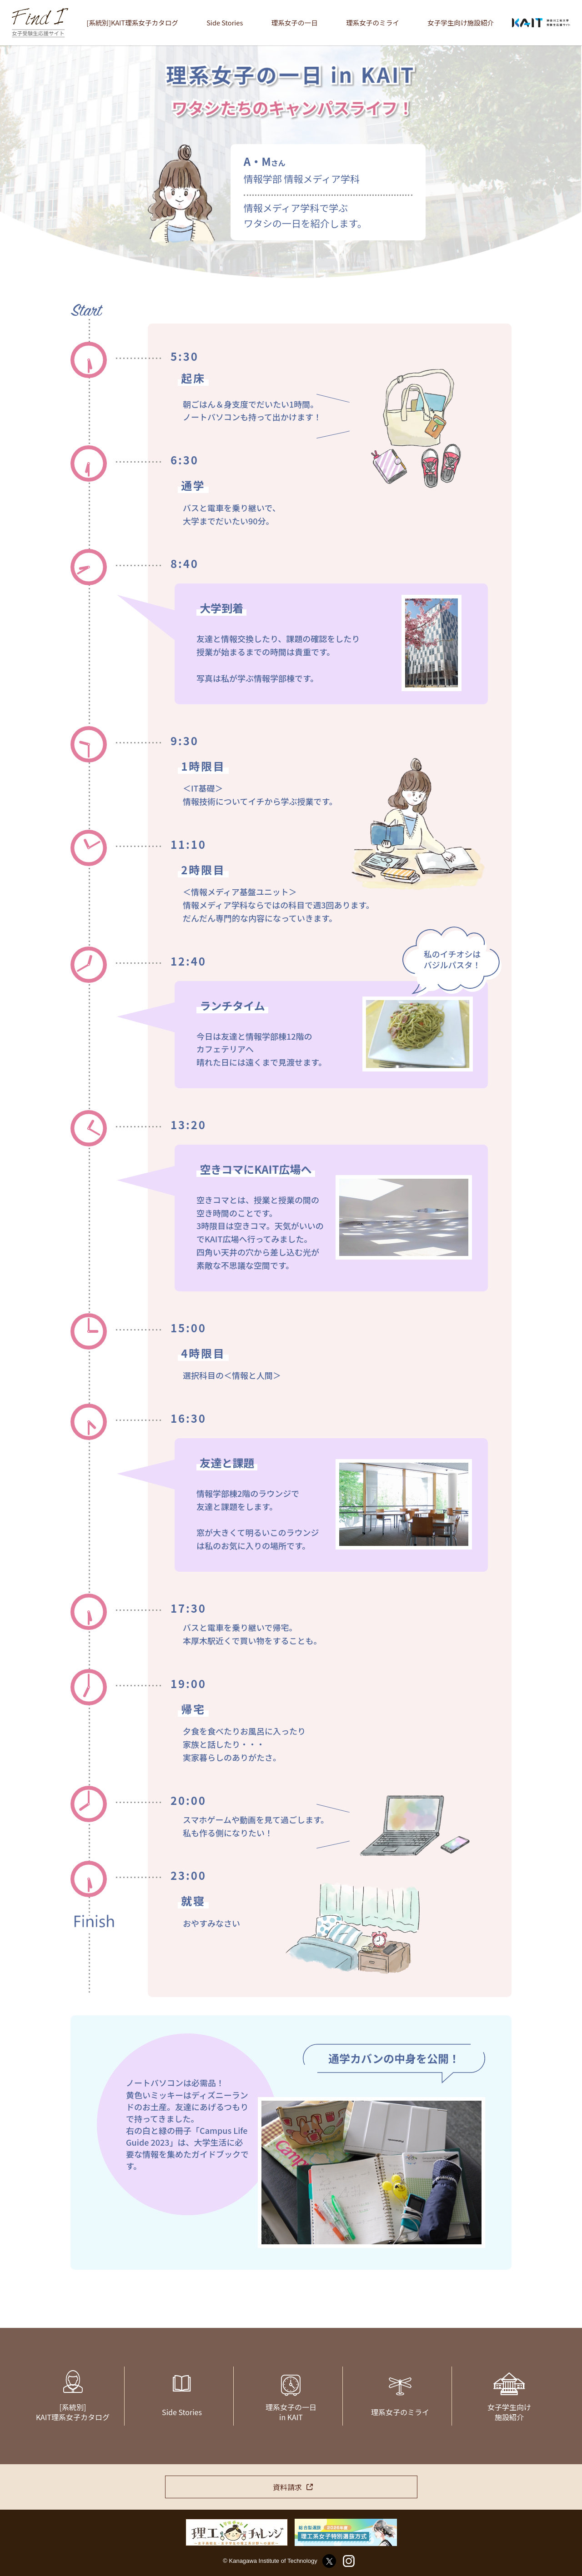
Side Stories (224, 22)
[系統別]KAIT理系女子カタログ (132, 22)
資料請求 (287, 2486)
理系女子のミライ (372, 22)
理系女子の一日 (294, 22)
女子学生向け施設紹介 (460, 22)
